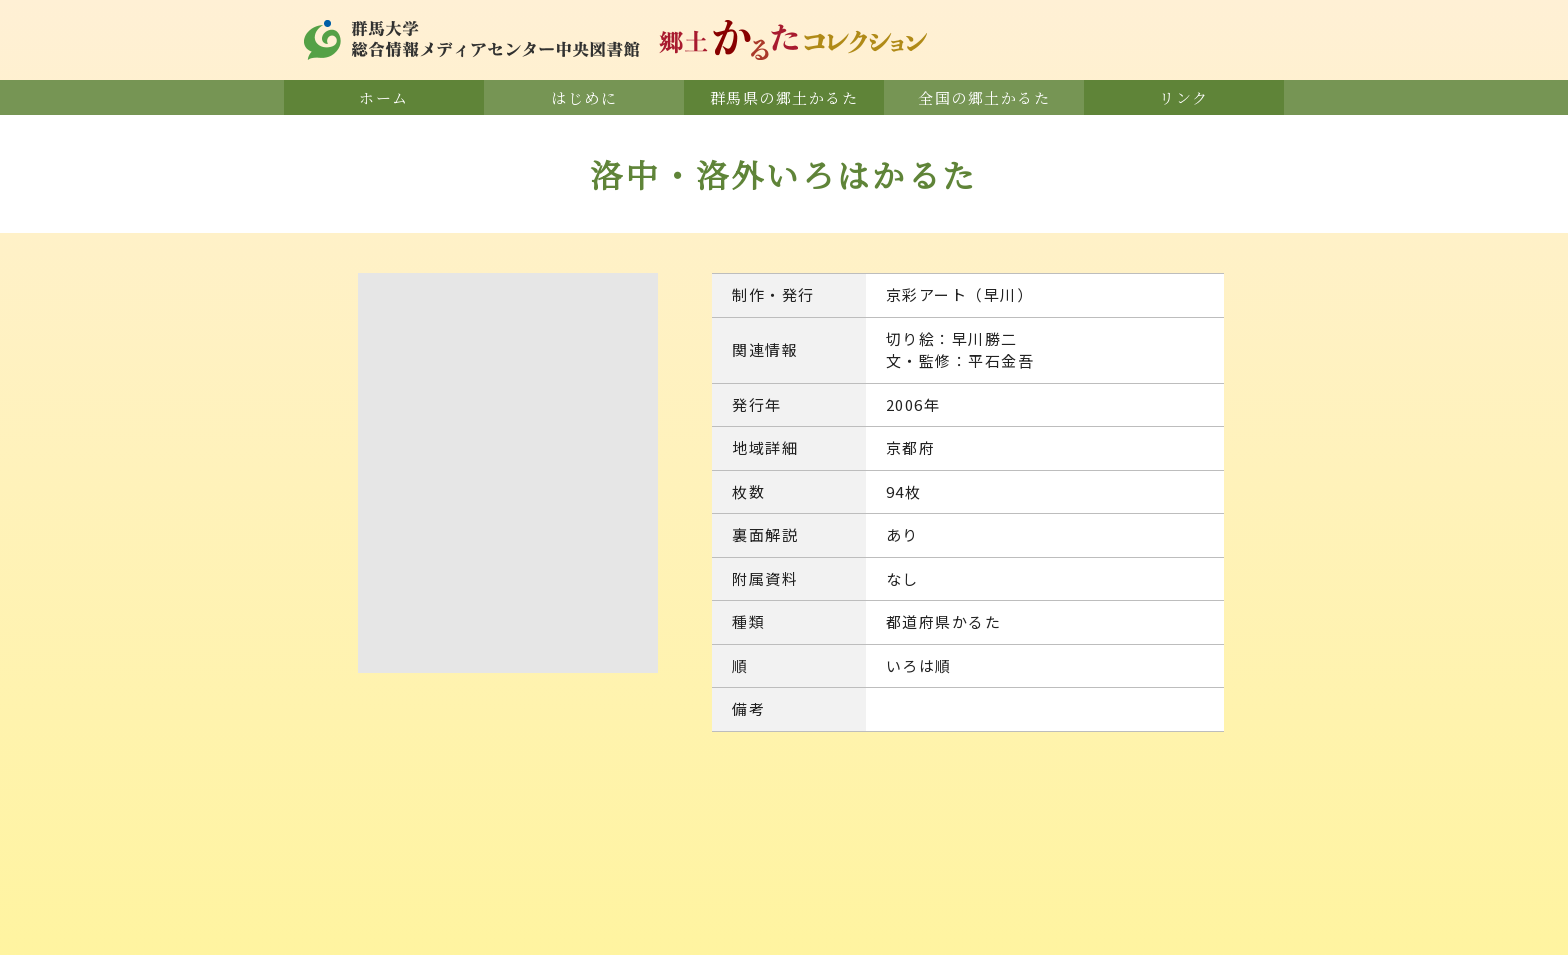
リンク (1184, 97)
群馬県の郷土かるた (784, 97)
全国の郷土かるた (984, 97)
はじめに (584, 97)
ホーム (384, 97)
